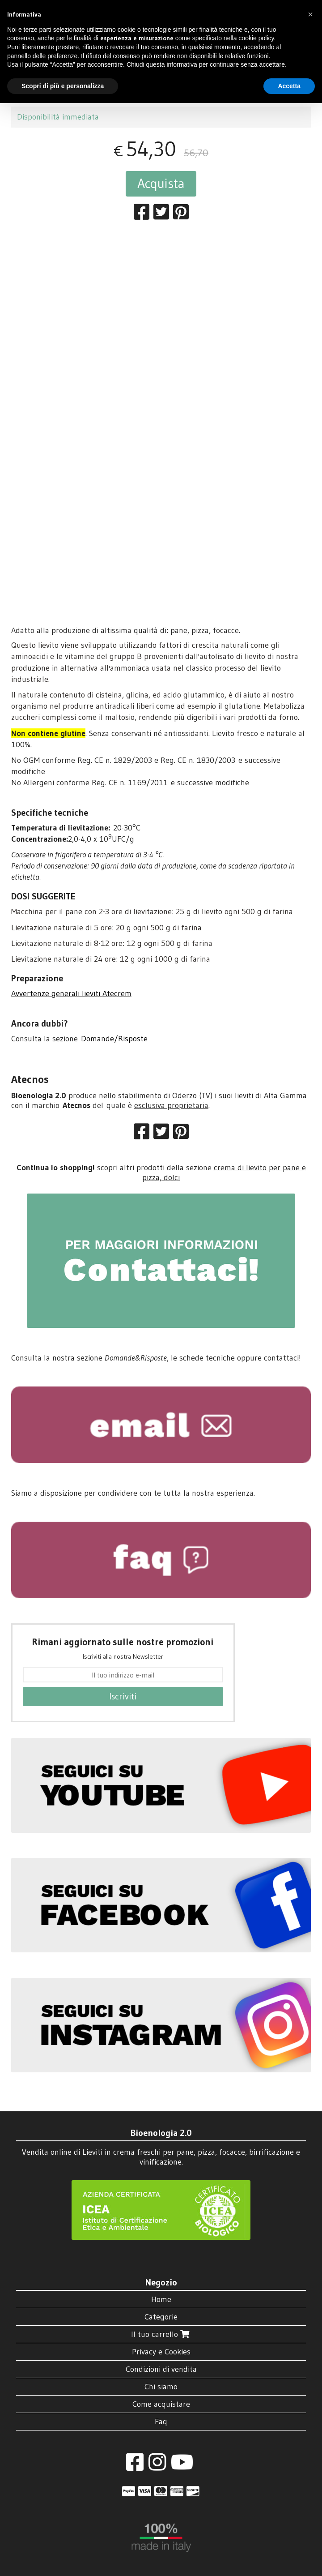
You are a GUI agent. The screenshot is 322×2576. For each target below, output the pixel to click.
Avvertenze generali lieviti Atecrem (71, 993)
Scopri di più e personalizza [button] (62, 86)
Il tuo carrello (161, 2334)
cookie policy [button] (256, 38)
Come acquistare (161, 2404)
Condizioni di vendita (161, 2369)
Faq (161, 2421)
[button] (310, 14)
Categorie (161, 2317)
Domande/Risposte (114, 1039)
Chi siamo (161, 2387)
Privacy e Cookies (161, 2352)
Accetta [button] (289, 86)
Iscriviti (122, 1696)
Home (161, 2299)
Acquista (161, 183)
